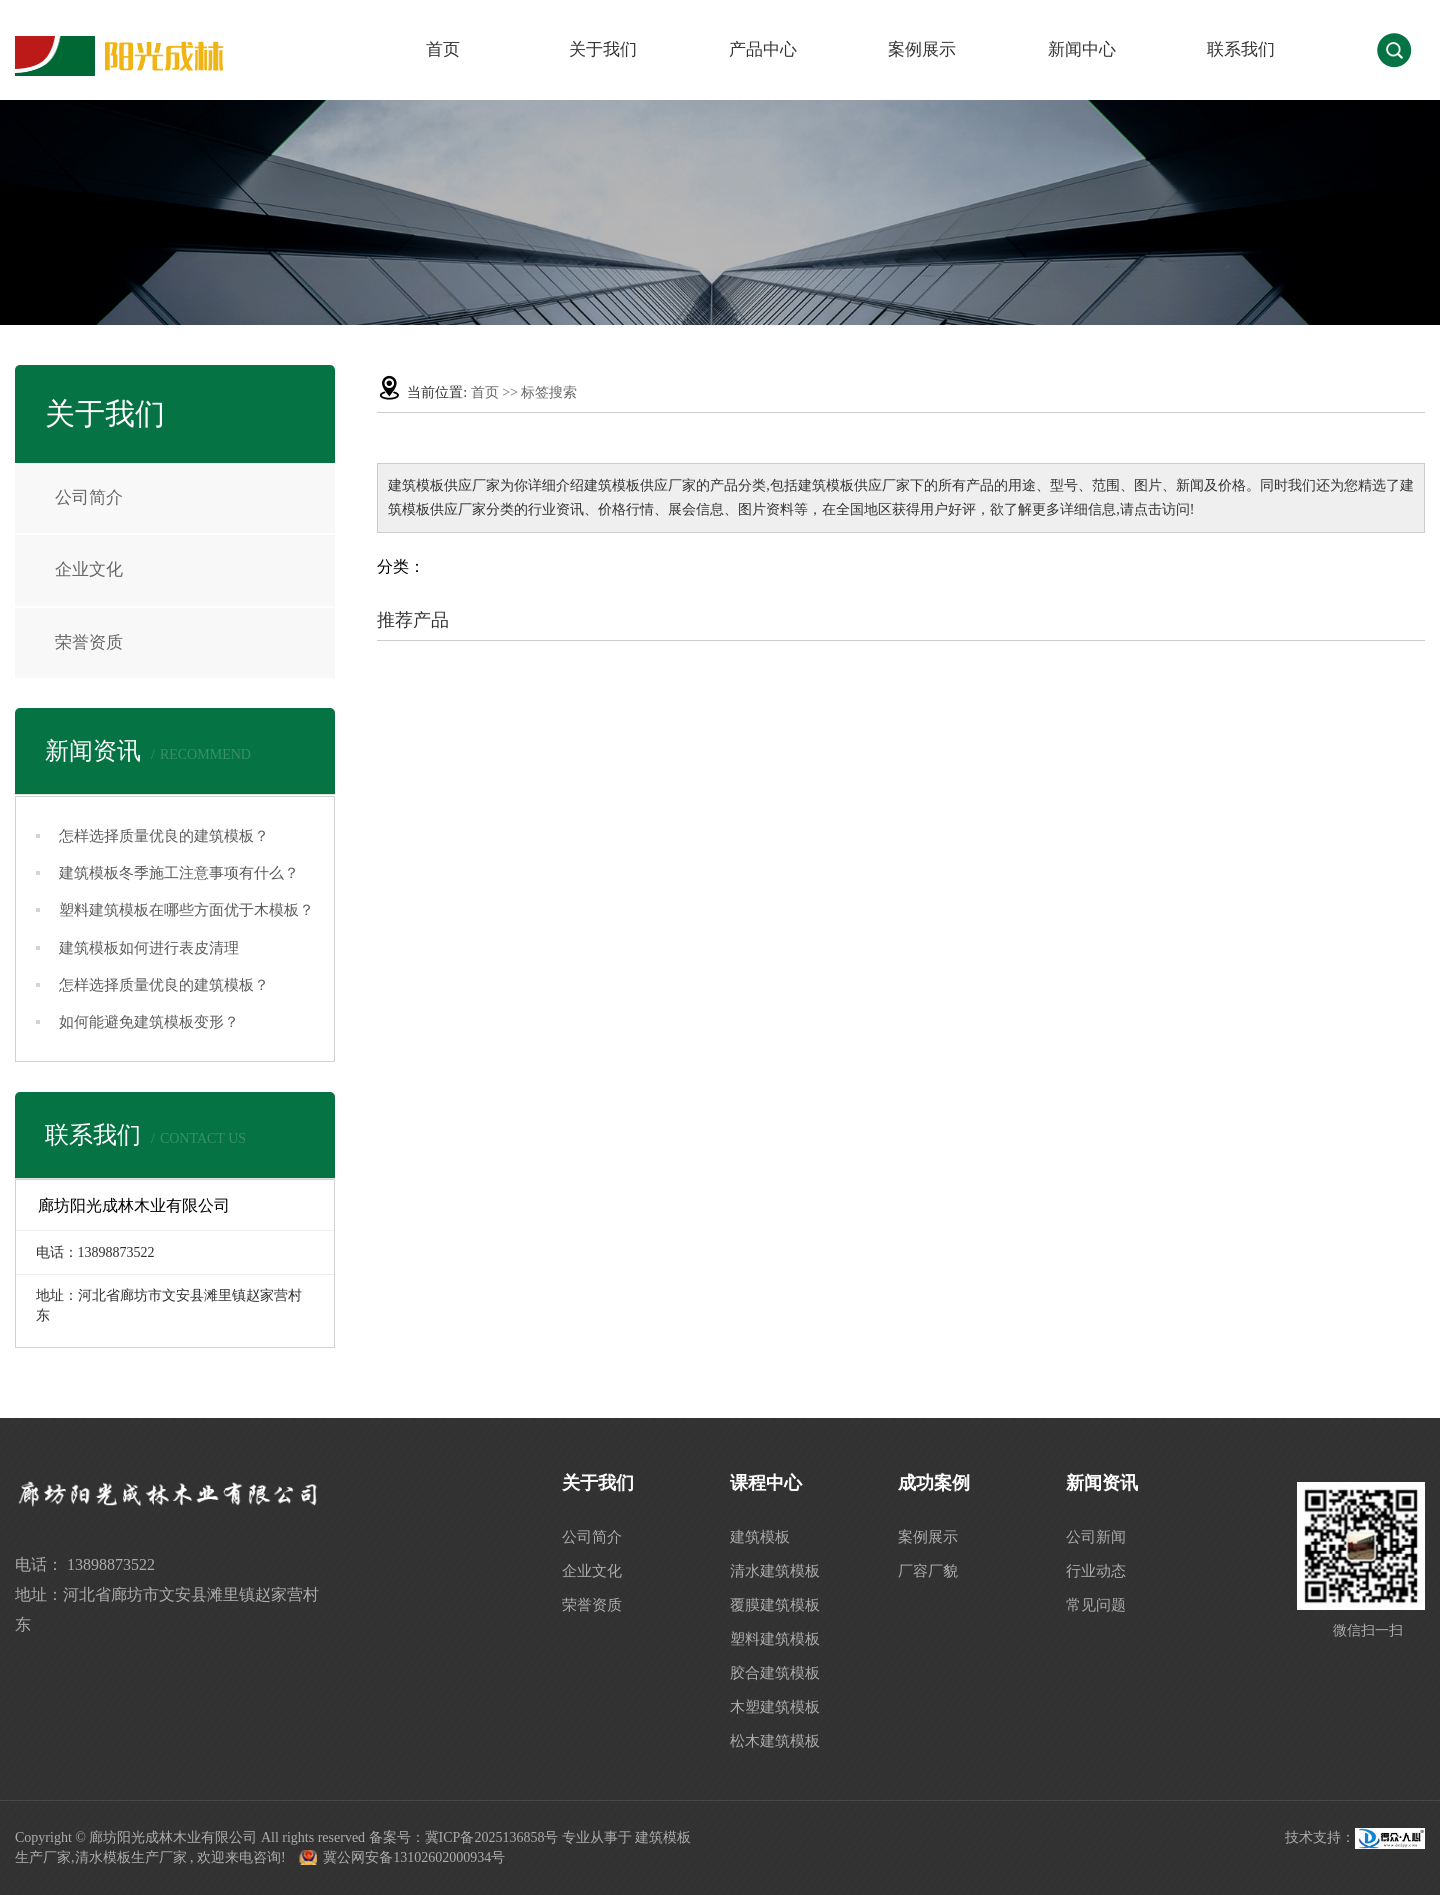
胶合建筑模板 (775, 1673)
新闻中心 (1082, 49)
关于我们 (603, 49)
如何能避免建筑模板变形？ (149, 1022)
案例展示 (922, 49)
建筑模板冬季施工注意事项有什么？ (179, 873)
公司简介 (89, 497)
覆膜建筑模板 (775, 1605)
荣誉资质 (89, 642)
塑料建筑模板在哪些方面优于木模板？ (186, 910)
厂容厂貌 (928, 1571)
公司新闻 (1096, 1537)
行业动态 (1096, 1571)
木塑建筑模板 (775, 1707)
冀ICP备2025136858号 (492, 1837)
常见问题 (1096, 1605)
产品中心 (763, 49)
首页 (443, 49)
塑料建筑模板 (775, 1639)
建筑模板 (760, 1537)
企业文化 (89, 569)
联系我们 (1241, 49)
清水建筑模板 (775, 1571)
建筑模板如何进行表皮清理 (149, 948)
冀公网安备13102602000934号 (414, 1857)
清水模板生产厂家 (131, 1857)
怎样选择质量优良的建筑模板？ (164, 836)
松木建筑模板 (775, 1741)
